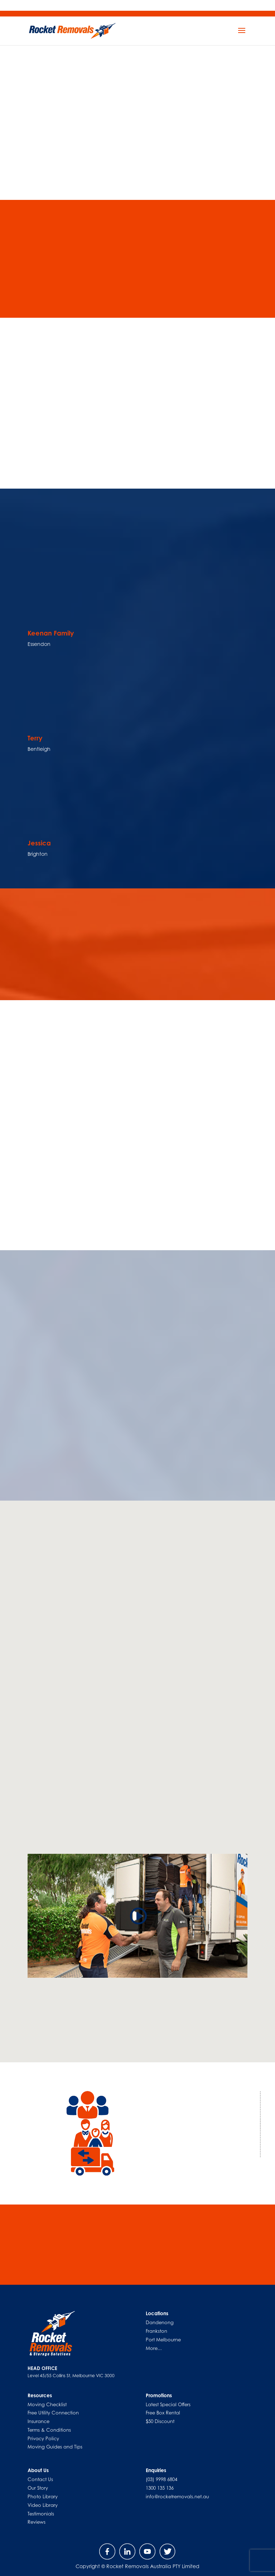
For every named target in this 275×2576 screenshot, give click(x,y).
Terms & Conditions (49, 2430)
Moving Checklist (47, 2404)
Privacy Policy (43, 2438)
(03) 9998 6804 (161, 2479)
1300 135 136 (160, 2488)
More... (154, 2348)
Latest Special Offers (168, 2404)
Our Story (38, 2488)
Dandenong (160, 2322)
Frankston (156, 2331)
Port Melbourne (163, 2339)
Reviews (36, 2522)
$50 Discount (160, 2421)
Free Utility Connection (53, 2413)
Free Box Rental (163, 2413)
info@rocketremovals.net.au (177, 2496)
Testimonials (41, 2514)
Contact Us (40, 2479)
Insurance (38, 2421)
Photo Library (43, 2496)
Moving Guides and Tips (55, 2447)
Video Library (43, 2505)
